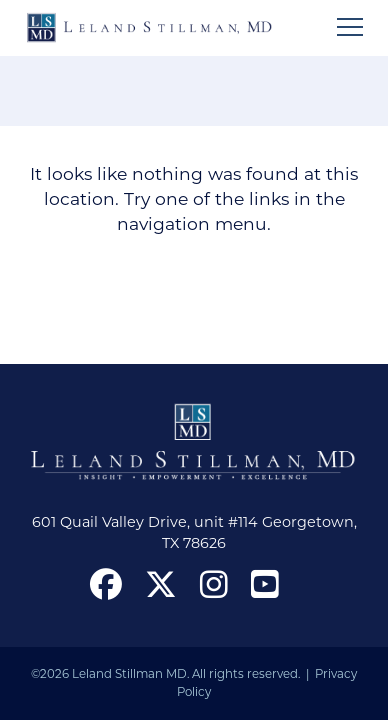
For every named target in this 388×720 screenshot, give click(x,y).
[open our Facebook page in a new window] (106, 584)
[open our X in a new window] (161, 584)
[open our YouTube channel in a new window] (265, 584)
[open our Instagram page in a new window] (214, 584)
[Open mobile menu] (350, 27)
